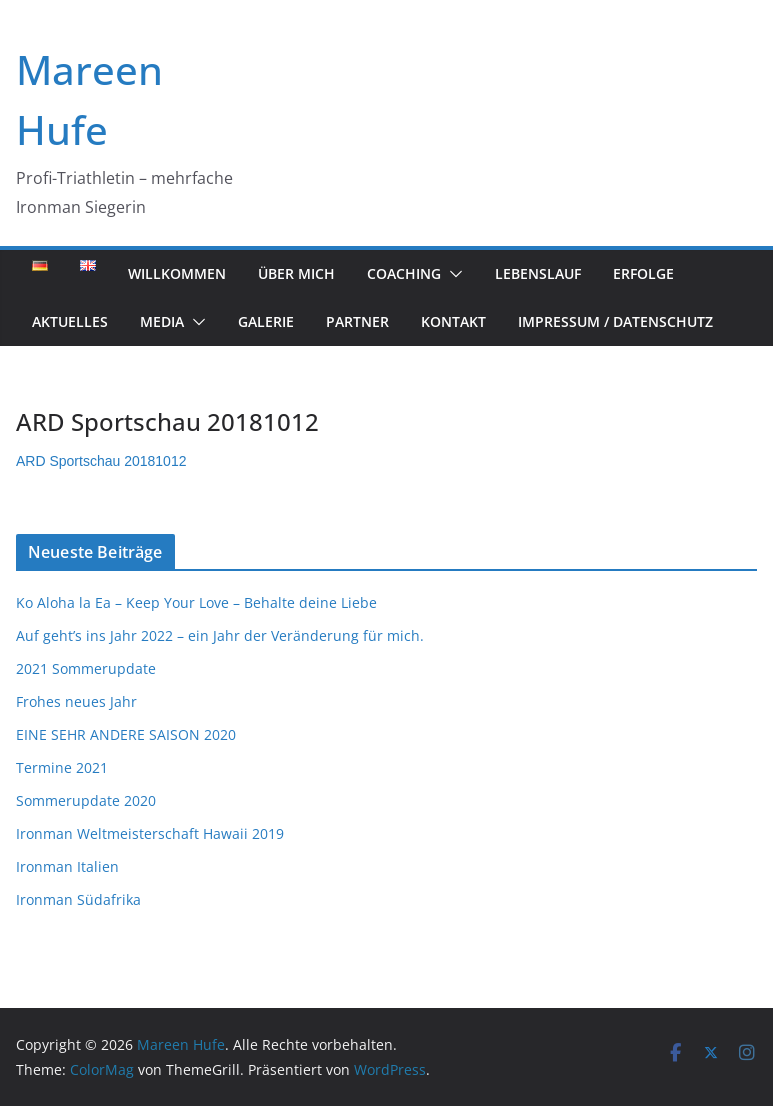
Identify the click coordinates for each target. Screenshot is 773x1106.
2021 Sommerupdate (86, 668)
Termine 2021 (62, 767)
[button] (452, 274)
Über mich (296, 273)
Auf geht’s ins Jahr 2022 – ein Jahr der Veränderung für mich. (220, 635)
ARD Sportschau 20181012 (101, 461)
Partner (357, 321)
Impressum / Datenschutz (615, 321)
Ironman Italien (67, 866)
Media (162, 321)
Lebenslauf (538, 273)
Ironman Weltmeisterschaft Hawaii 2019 (150, 833)
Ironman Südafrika (78, 899)
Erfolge (643, 273)
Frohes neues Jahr (76, 701)
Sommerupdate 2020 (86, 800)
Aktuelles (70, 321)
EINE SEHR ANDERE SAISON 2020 (126, 734)
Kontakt (453, 321)
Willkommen (177, 273)
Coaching (404, 273)
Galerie (266, 321)
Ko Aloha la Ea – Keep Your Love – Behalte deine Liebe (196, 602)
